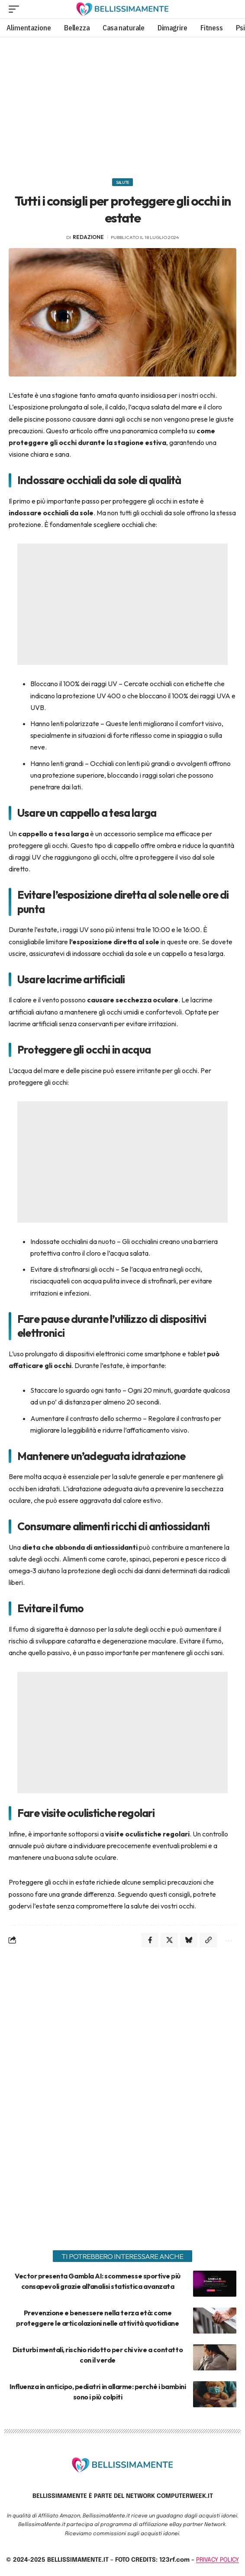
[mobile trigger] (16, 9)
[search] (229, 9)
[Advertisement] (122, 104)
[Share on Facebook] (149, 1940)
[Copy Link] (208, 1940)
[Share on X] (169, 1940)
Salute (122, 182)
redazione (88, 237)
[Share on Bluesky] (188, 1940)
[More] (227, 1940)
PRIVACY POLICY (217, 2560)
